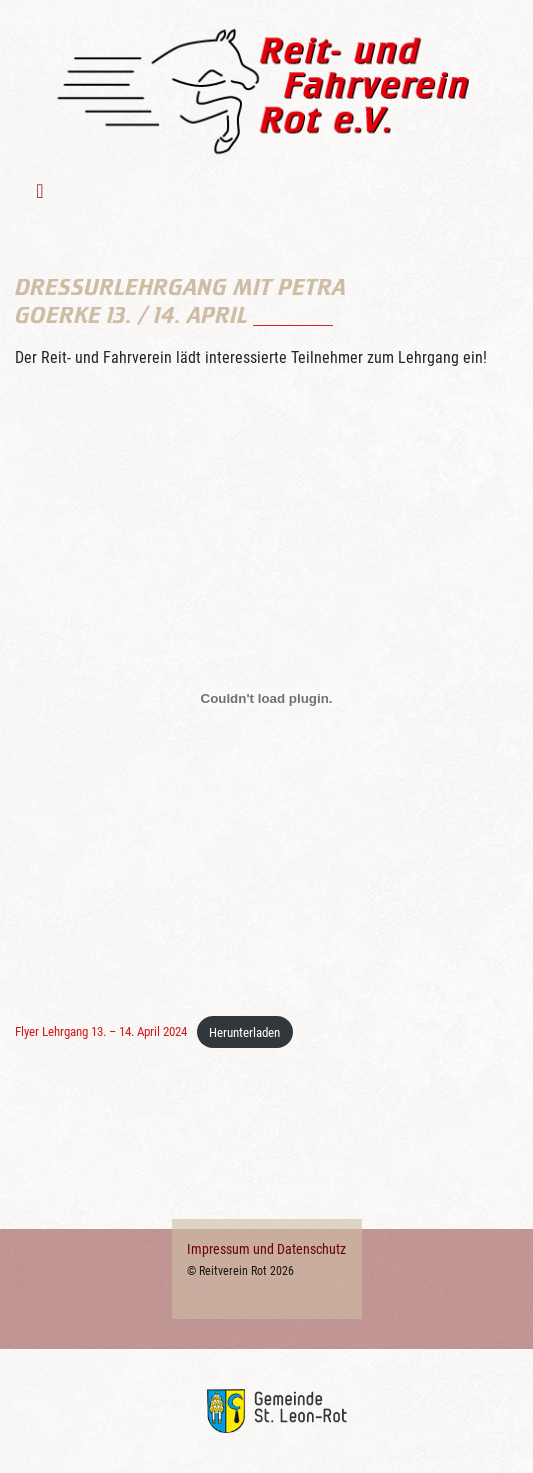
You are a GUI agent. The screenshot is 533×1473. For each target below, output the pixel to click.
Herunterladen (244, 1032)
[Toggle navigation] (42, 191)
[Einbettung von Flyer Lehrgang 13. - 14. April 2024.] (266, 698)
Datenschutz (311, 1249)
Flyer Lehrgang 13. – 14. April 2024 (101, 1032)
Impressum (218, 1249)
